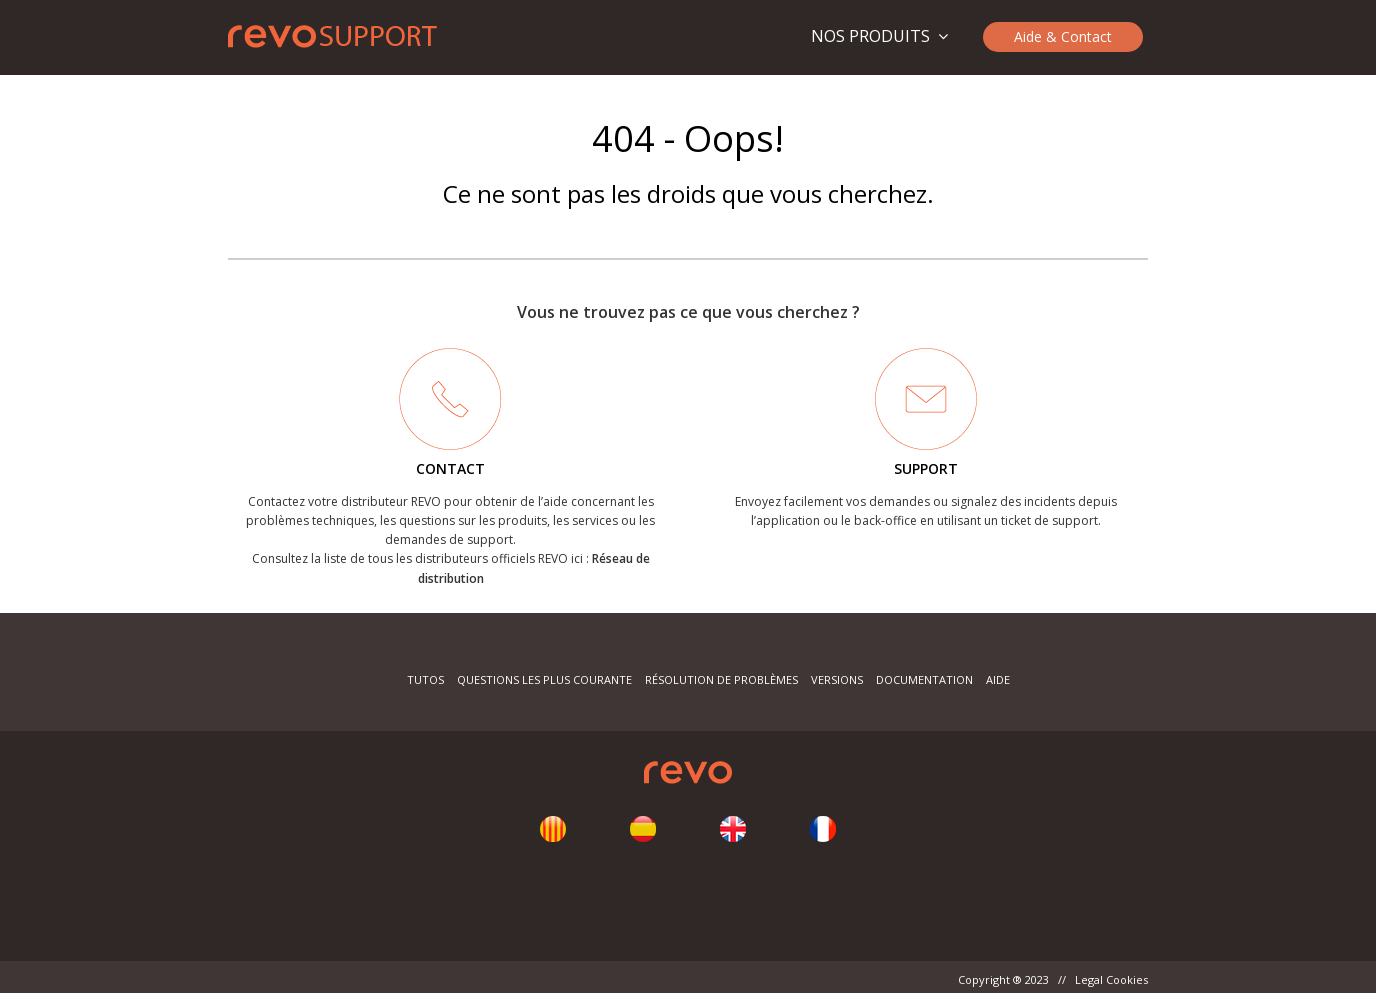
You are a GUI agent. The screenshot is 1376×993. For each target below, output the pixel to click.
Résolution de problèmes (721, 679)
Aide (998, 679)
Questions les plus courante (546, 679)
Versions (837, 679)
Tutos (425, 679)
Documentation (924, 679)
